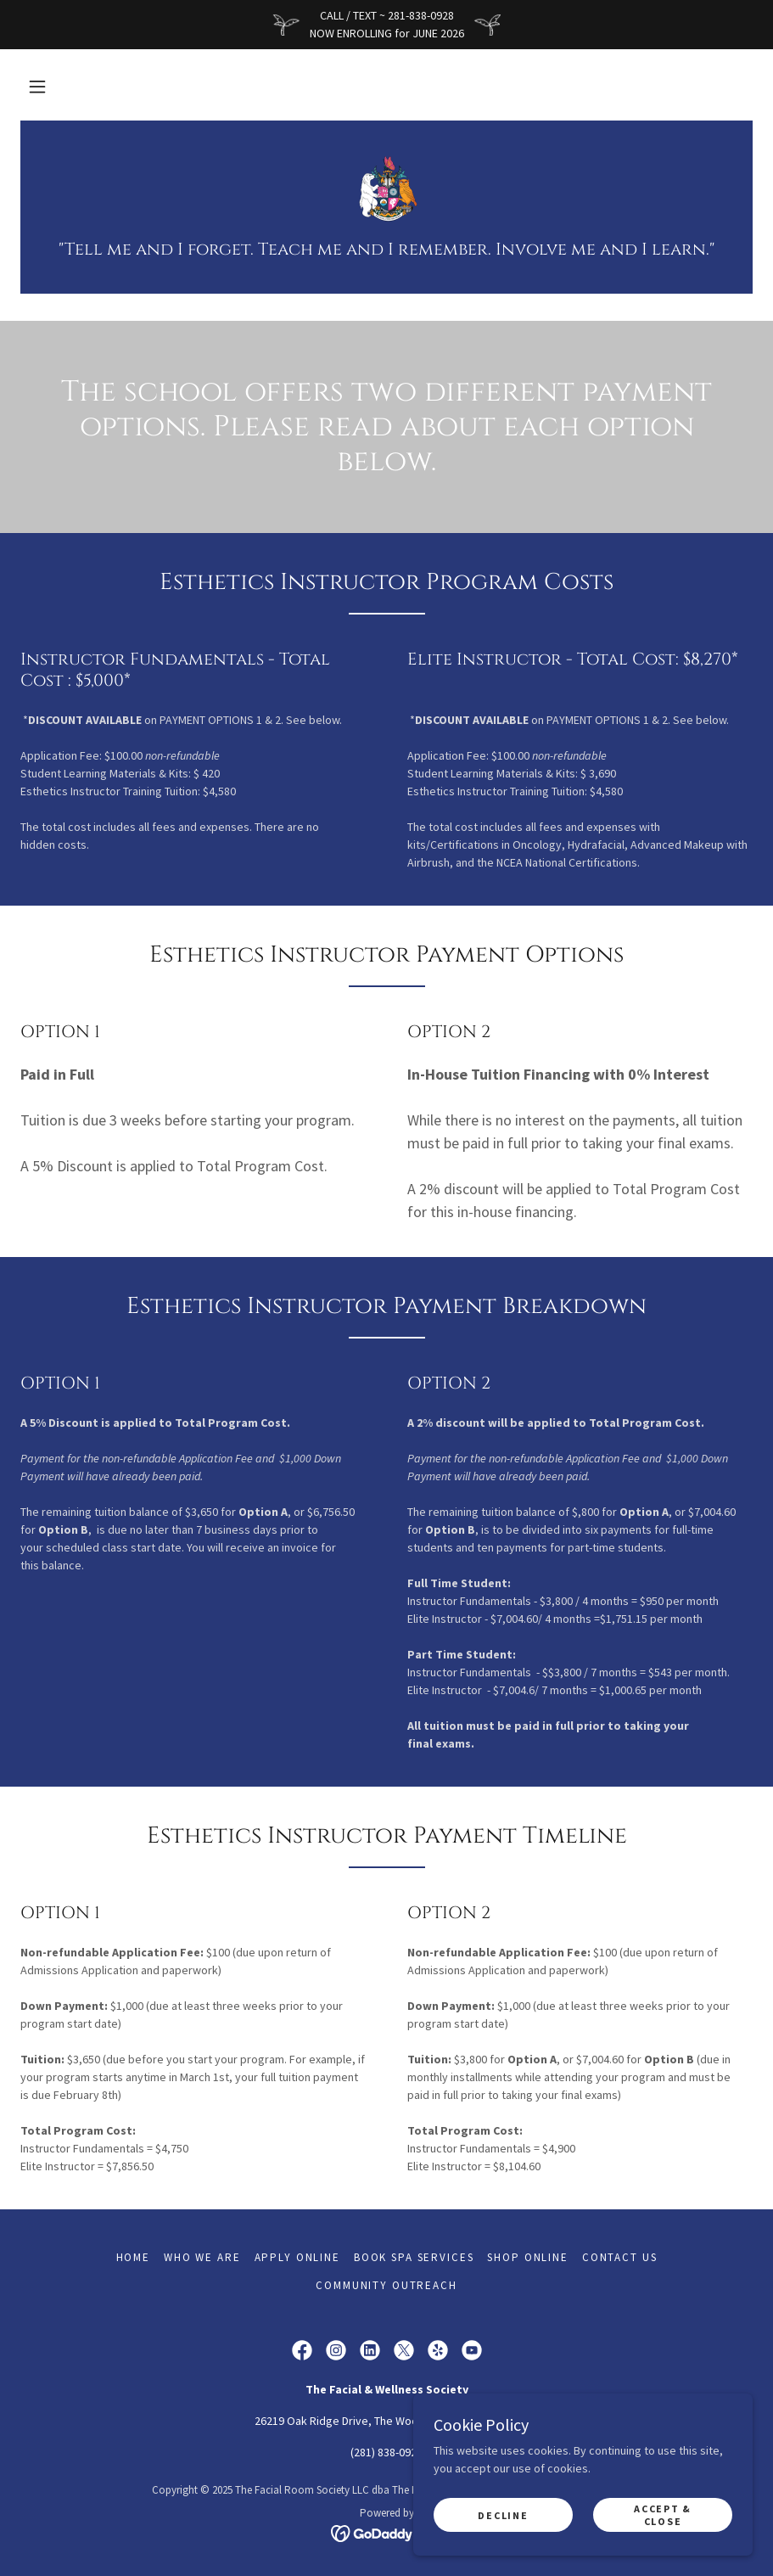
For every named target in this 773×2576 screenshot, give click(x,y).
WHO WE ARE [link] (202, 2257)
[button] (37, 87)
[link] (386, 188)
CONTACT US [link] (620, 2257)
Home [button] (133, 2257)
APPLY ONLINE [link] (297, 2257)
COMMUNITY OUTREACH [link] (386, 2285)
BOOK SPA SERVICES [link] (414, 2257)
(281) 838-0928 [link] (386, 2452)
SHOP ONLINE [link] (527, 2257)
